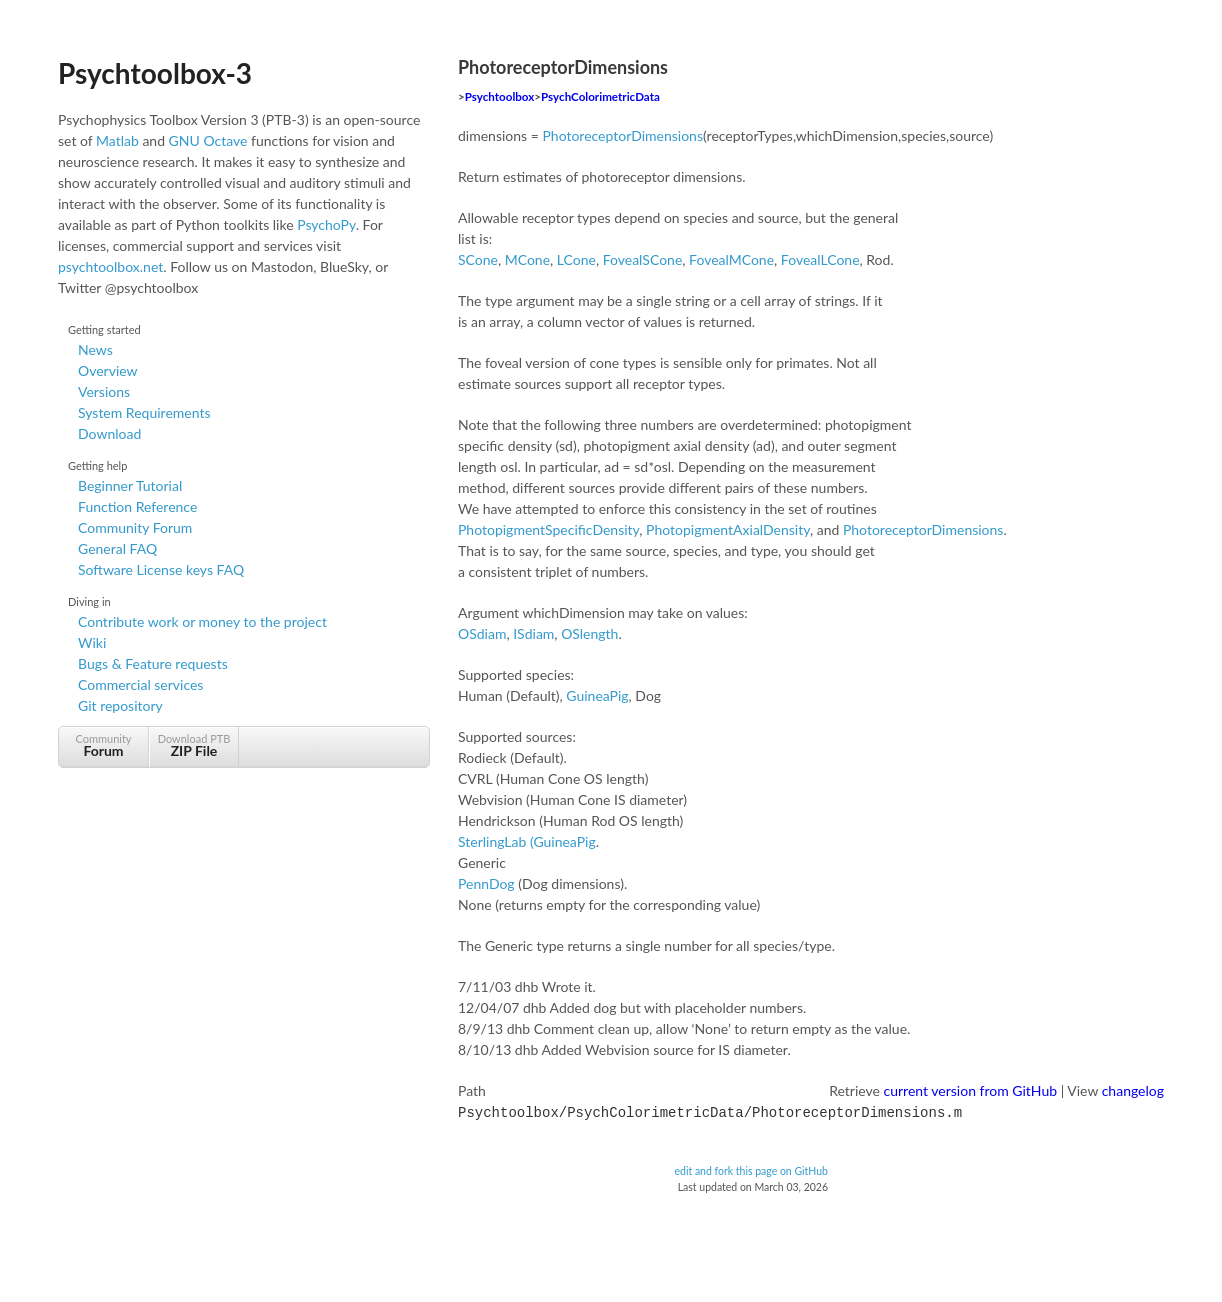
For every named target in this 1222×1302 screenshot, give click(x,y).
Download (109, 433)
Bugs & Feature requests (153, 663)
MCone (527, 259)
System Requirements (144, 412)
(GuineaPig (563, 841)
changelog (1133, 1090)
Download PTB (194, 745)
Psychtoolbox (500, 96)
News (95, 349)
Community (103, 745)
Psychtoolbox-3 (155, 73)
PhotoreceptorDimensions (622, 135)
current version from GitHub (971, 1090)
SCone (478, 259)
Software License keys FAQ (161, 569)
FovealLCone (820, 259)
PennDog (486, 883)
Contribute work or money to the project (202, 621)
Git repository (120, 705)
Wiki (92, 642)
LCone (576, 259)
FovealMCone (731, 259)
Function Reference (137, 506)
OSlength (589, 633)
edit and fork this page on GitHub (751, 1169)
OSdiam (482, 633)
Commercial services (140, 684)
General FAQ (117, 548)
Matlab (117, 140)
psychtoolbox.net (110, 266)
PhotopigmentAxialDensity (728, 529)
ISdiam (533, 633)
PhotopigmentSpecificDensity (548, 529)
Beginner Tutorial (130, 485)
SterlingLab (492, 841)
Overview (108, 370)
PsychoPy (326, 224)
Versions (104, 391)
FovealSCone (643, 259)
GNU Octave (208, 140)
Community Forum (135, 527)
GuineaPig (597, 695)
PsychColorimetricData (600, 96)
